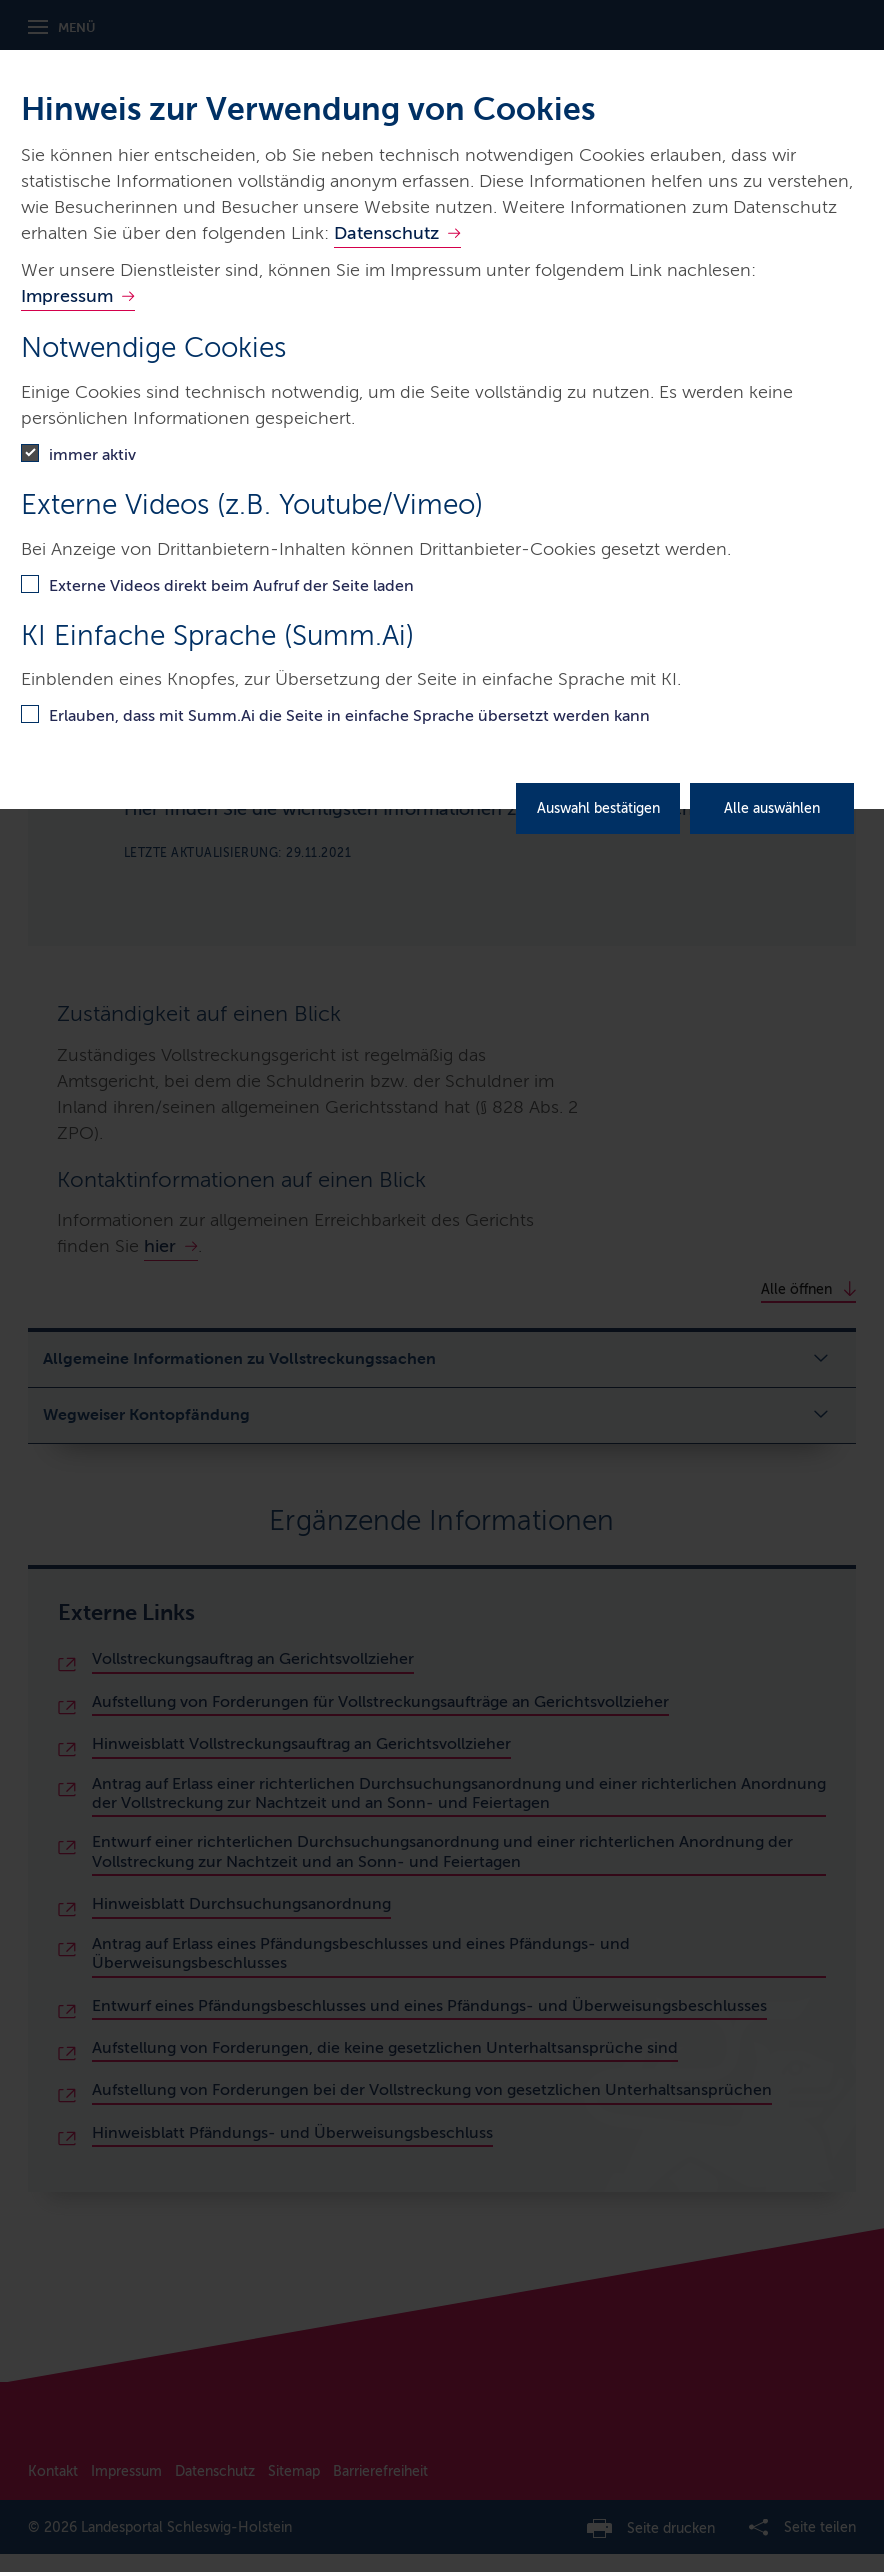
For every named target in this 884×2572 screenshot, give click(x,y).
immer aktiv (92, 454)
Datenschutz (386, 233)
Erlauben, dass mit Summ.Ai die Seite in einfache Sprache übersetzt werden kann (349, 715)
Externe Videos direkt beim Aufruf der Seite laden (231, 585)
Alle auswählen (772, 808)
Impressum (67, 296)
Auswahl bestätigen (598, 808)
